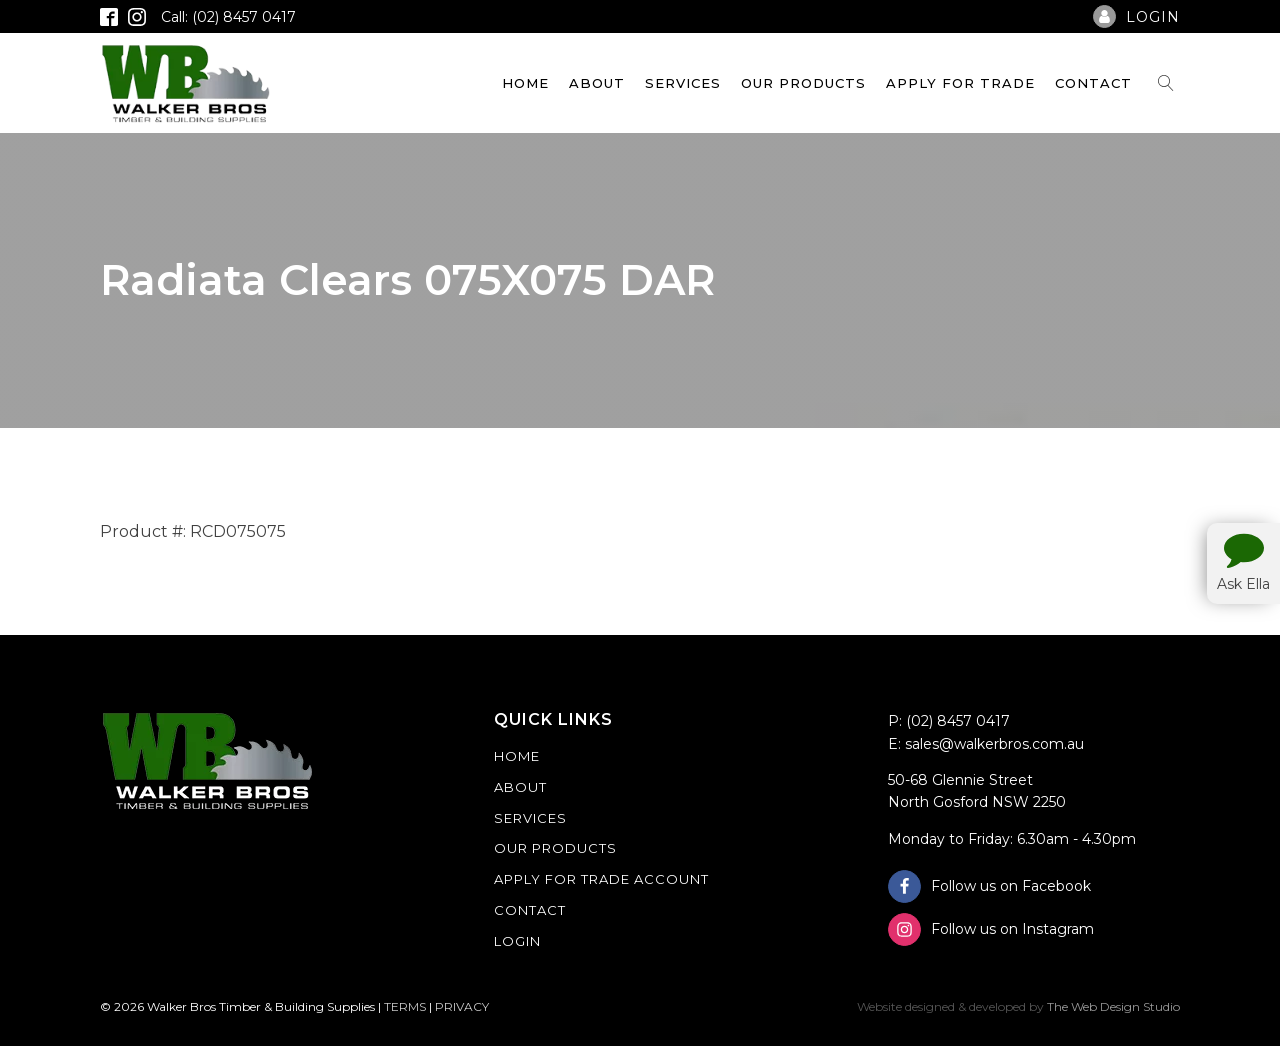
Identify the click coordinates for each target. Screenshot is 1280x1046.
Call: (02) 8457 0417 (228, 17)
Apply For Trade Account (601, 879)
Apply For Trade (960, 83)
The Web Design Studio (1113, 1006)
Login (517, 941)
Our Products (803, 83)
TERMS (405, 1006)
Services (683, 83)
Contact (1093, 83)
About (597, 83)
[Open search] (1166, 83)
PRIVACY (462, 1006)
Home (525, 83)
